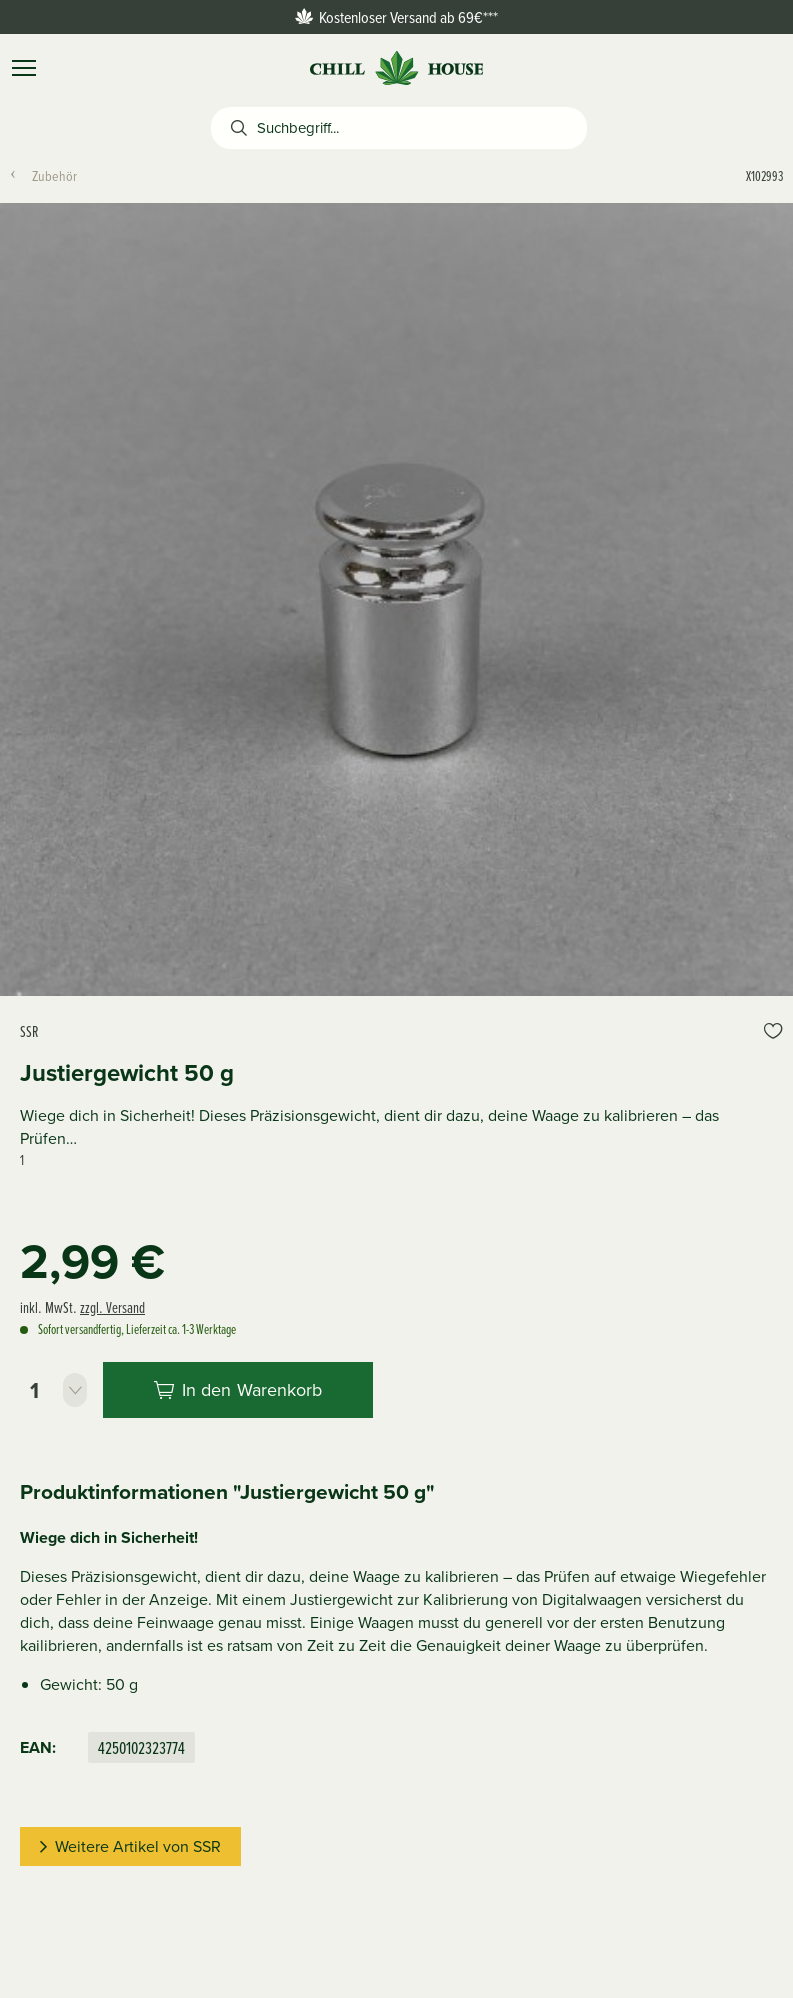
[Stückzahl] (53, 1390)
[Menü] (24, 68)
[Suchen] (234, 128)
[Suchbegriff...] (422, 128)
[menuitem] (62, 175)
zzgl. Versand (112, 1307)
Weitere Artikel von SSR (130, 1846)
